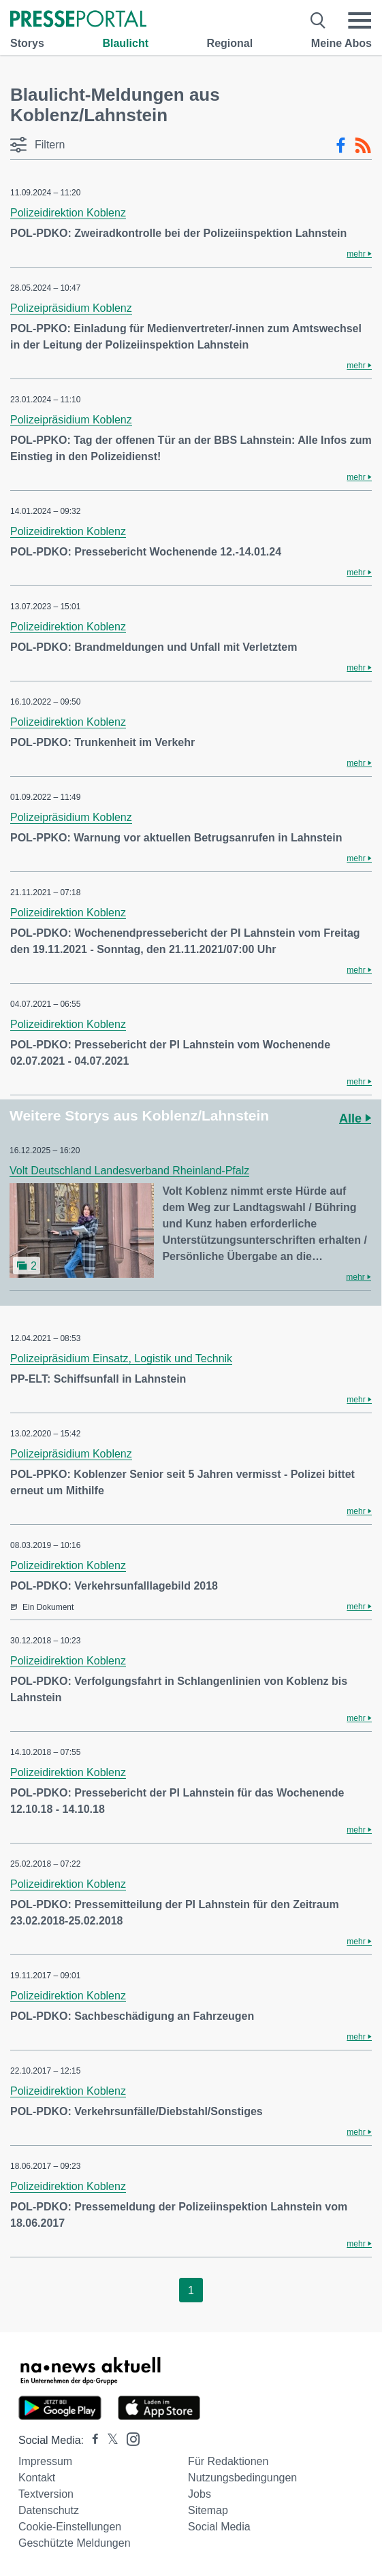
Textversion (46, 2494)
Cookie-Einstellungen (69, 2526)
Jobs (199, 2494)
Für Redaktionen (228, 2461)
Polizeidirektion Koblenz (68, 213)
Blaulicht (125, 43)
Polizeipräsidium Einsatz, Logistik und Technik (121, 1358)
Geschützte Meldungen (74, 2543)
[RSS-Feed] (363, 145)
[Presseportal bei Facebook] (91, 2440)
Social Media (219, 2526)
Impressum (45, 2461)
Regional (230, 43)
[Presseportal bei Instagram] (129, 2438)
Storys (27, 43)
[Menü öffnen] (359, 20)
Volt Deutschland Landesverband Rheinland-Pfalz (129, 1170)
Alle (355, 1118)
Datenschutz (48, 2510)
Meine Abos (341, 43)
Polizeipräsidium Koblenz (71, 308)
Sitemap (208, 2510)
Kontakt (36, 2477)
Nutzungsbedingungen (242, 2477)
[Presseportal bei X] (108, 2440)
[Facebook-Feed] (341, 145)
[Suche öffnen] (318, 20)
